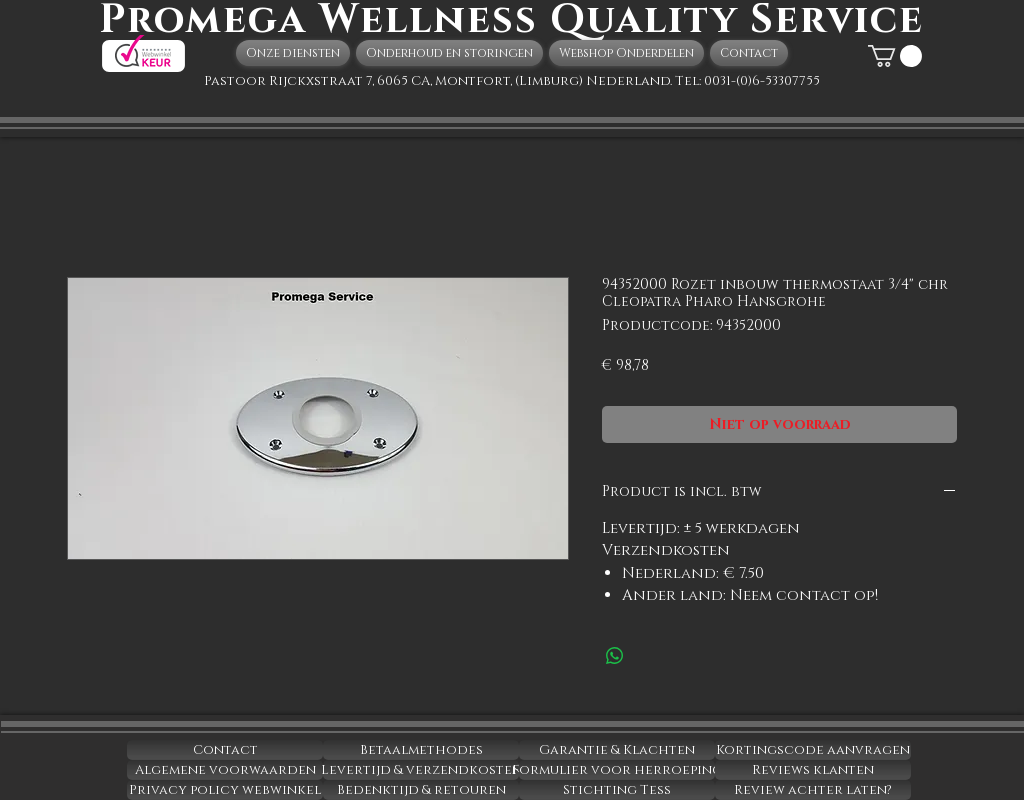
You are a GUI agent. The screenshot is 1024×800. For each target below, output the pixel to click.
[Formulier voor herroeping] (617, 770)
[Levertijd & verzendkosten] (421, 770)
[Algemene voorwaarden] (225, 770)
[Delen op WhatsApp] (615, 656)
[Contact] (225, 750)
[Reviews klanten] (813, 770)
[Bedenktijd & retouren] (421, 790)
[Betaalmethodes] (421, 750)
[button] (895, 56)
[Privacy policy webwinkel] (225, 790)
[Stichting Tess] (617, 790)
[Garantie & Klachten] (617, 750)
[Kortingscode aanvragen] (813, 750)
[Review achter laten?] (813, 790)
